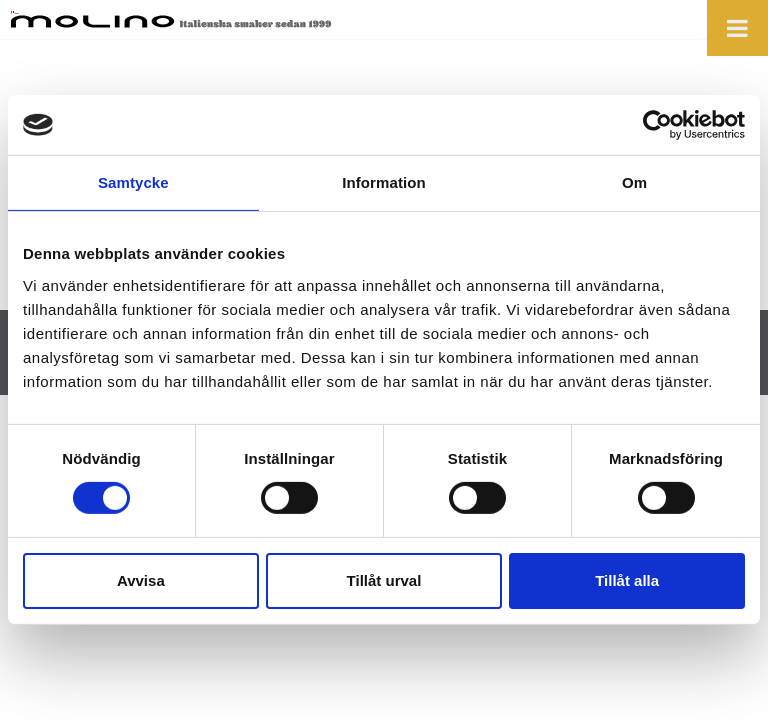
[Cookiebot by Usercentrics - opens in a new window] (657, 125)
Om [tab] (634, 182)
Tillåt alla (627, 580)
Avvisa (141, 580)
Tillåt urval (384, 580)
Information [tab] (384, 182)
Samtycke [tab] (133, 182)
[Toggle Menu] (737, 28)
